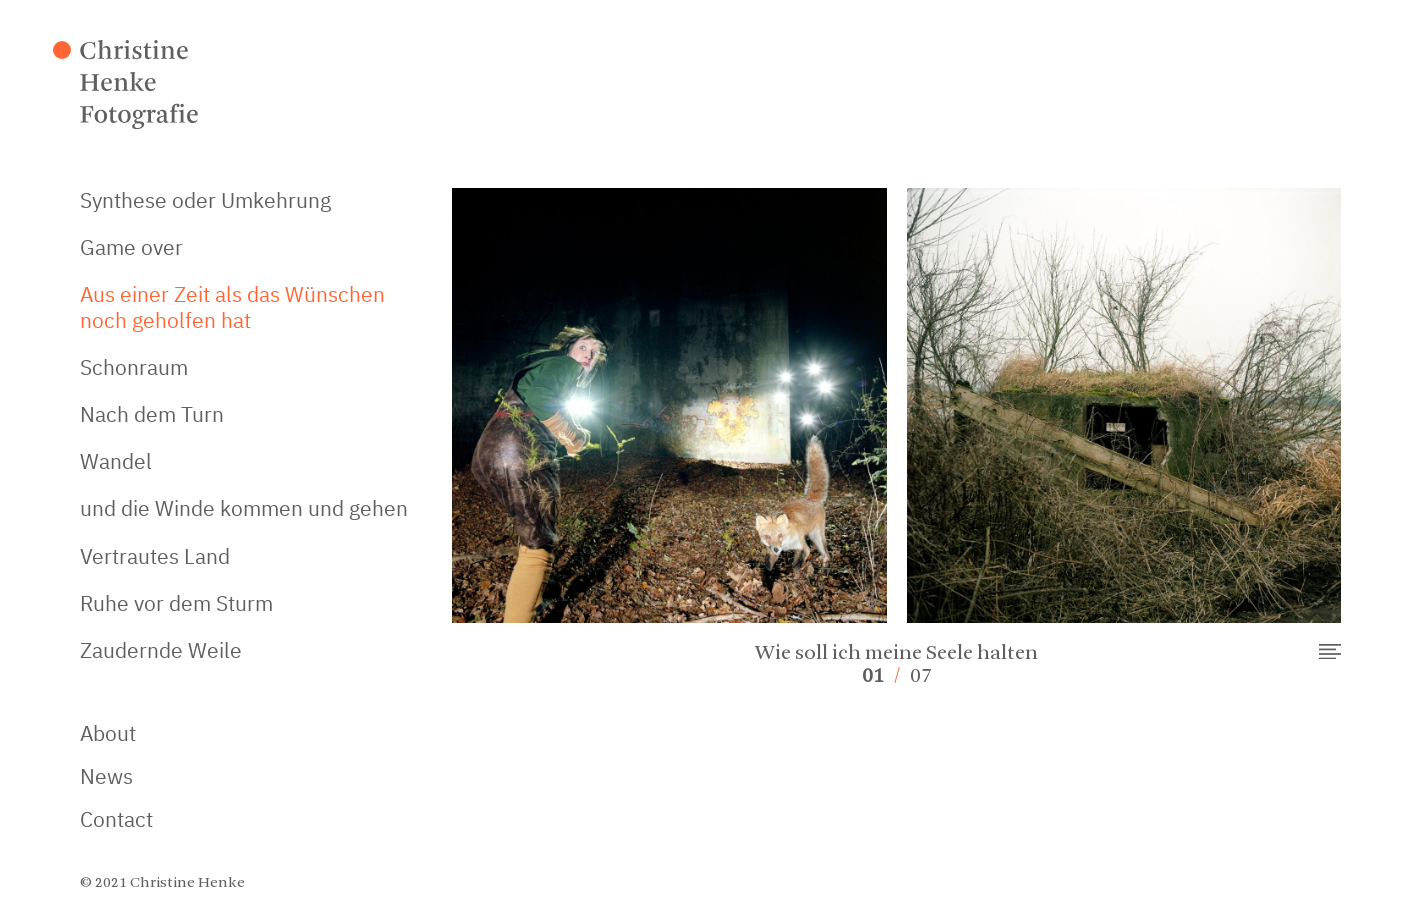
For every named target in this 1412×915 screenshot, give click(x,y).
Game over (131, 247)
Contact (116, 819)
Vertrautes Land (155, 556)
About (108, 733)
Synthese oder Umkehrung (205, 200)
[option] (897, 429)
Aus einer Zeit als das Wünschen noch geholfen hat (232, 306)
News (106, 776)
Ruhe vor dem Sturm (176, 603)
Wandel (116, 461)
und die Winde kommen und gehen (244, 508)
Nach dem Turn (152, 414)
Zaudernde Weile (161, 650)
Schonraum (134, 367)
